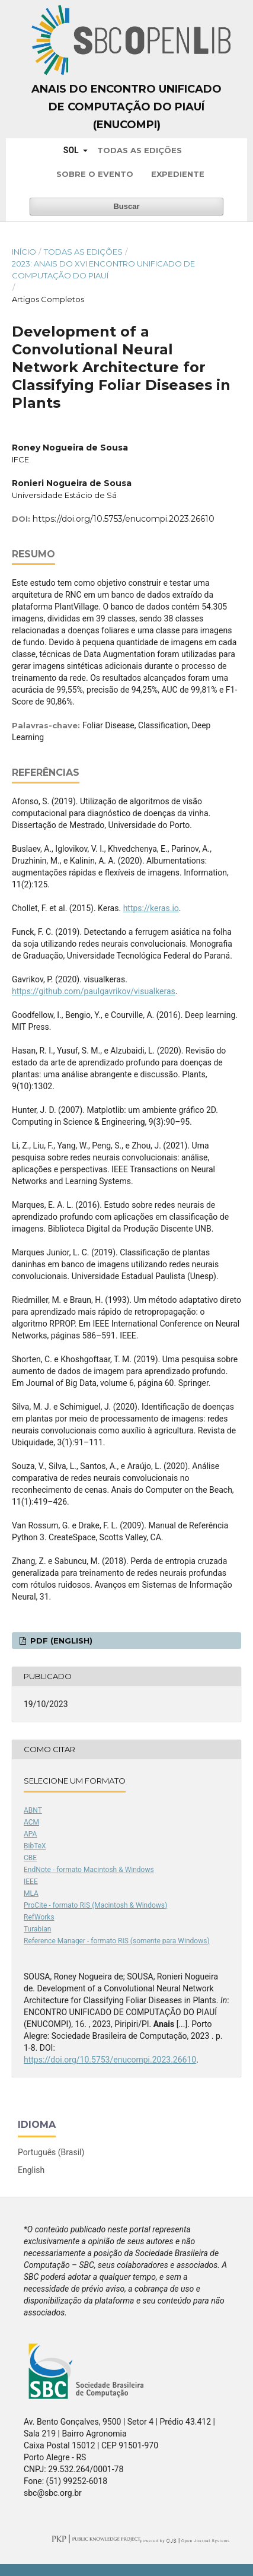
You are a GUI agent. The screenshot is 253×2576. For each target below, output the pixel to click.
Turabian (37, 1929)
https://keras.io (151, 908)
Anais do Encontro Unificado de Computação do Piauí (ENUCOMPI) (126, 107)
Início (24, 251)
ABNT (33, 1810)
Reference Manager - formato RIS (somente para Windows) (117, 1941)
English (31, 2170)
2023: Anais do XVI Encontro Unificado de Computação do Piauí (103, 269)
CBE (30, 1858)
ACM (31, 1822)
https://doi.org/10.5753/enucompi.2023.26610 (123, 518)
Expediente (177, 174)
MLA (31, 1893)
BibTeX (35, 1846)
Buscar (126, 206)
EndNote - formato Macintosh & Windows (89, 1870)
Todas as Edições (139, 150)
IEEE (31, 1881)
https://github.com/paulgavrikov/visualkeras (93, 991)
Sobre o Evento (94, 174)
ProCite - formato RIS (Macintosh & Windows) (95, 1905)
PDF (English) (60, 1640)
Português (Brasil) (51, 2152)
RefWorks (39, 1917)
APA (30, 1834)
